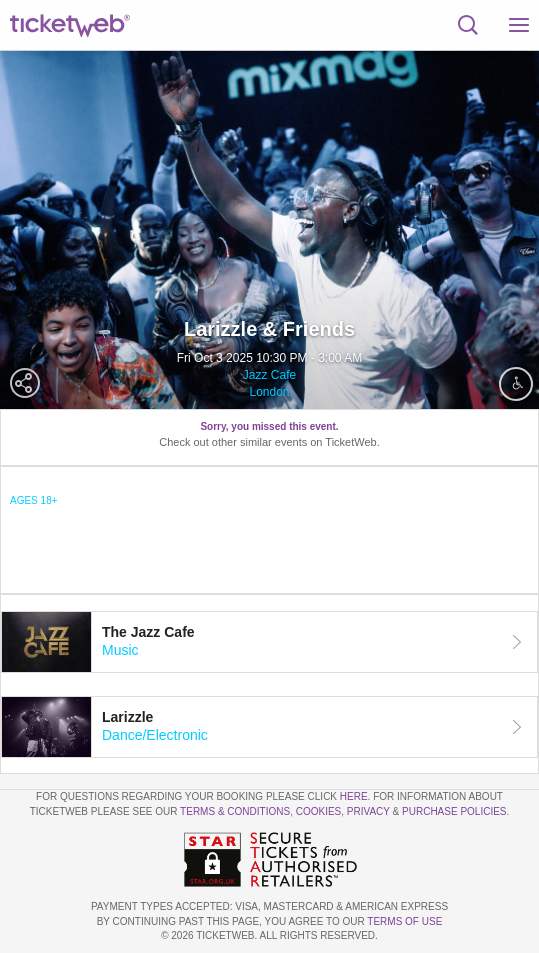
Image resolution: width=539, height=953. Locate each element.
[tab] (269, 642)
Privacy (368, 811)
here (354, 796)
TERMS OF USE (404, 921)
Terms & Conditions (235, 811)
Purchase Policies (454, 811)
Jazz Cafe (269, 375)
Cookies (319, 811)
